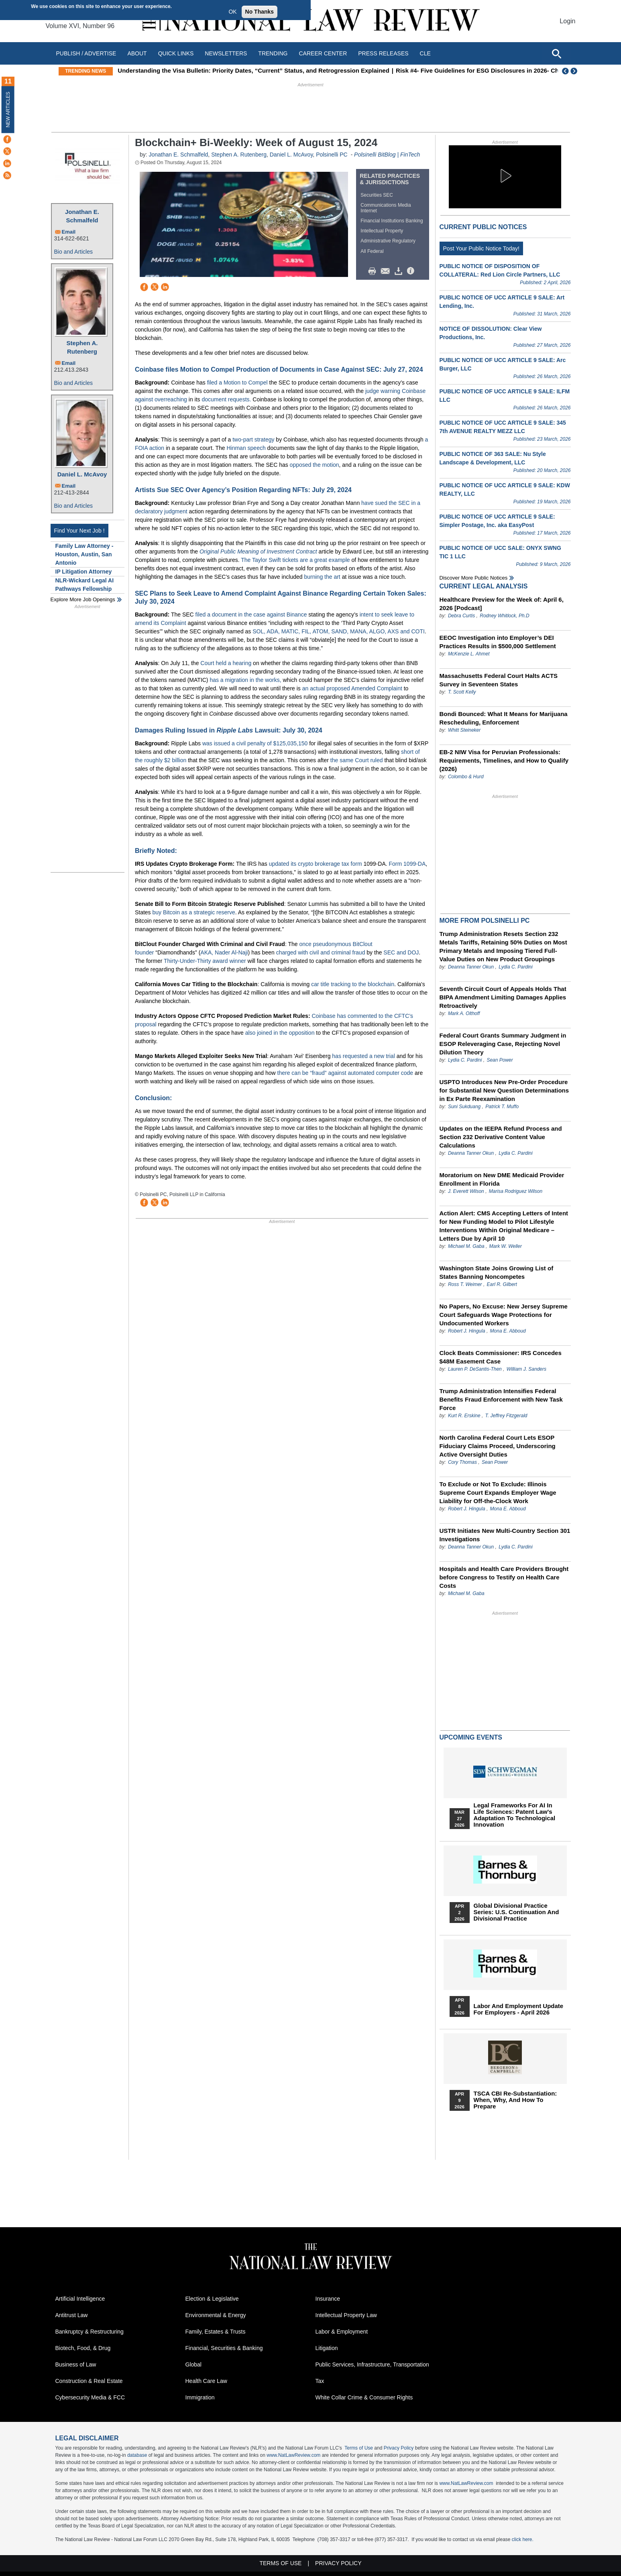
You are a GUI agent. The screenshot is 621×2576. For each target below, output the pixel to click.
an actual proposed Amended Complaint (352, 688)
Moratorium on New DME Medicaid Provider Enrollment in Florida (502, 1179)
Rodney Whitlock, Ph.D (504, 616)
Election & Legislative (212, 2298)
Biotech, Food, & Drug (83, 2348)
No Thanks (259, 11)
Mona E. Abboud (508, 1331)
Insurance (328, 2298)
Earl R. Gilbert (502, 1284)
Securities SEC (376, 195)
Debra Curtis (461, 616)
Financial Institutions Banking (391, 221)
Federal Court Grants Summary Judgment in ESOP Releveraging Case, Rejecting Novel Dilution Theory (503, 1044)
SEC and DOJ (401, 952)
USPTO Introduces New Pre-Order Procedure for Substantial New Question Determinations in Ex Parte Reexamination (504, 1090)
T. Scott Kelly (462, 692)
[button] (505, 175)
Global (193, 2364)
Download (399, 271)
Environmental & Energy (215, 2315)
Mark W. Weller (505, 1246)
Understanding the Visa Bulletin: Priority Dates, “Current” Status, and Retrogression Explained (276, 70)
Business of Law (75, 2364)
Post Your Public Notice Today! (481, 248)
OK (232, 11)
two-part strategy (253, 439)
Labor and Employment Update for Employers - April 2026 (519, 2009)
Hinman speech (245, 448)
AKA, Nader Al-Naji (224, 952)
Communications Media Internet (385, 208)
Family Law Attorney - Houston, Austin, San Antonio (84, 554)
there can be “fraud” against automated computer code (345, 1073)
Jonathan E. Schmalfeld (82, 216)
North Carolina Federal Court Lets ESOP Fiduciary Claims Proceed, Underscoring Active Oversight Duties (498, 1446)
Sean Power (500, 1060)
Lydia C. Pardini (516, 967)
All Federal (371, 251)
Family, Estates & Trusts (215, 2331)
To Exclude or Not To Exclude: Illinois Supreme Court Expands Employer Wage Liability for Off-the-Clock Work (498, 1492)
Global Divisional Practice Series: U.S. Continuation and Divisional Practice (516, 1912)
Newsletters (226, 53)
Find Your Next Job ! (79, 530)
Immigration (200, 2397)
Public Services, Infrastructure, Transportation (372, 2364)
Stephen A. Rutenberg (82, 347)
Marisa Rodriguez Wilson (515, 1191)
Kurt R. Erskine (464, 1415)
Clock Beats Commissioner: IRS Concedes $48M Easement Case (501, 1357)
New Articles (8, 109)
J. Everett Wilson (466, 1191)
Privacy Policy (399, 2448)
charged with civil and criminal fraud (320, 952)
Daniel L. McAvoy (82, 474)
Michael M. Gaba (466, 1246)
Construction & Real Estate (89, 2381)
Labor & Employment (342, 2331)
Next (575, 71)
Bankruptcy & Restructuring (89, 2331)
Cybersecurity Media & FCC (90, 2397)
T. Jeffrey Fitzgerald (506, 1415)
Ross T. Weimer (465, 1284)
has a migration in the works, (245, 680)
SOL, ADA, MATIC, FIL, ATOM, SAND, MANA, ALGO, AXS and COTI (338, 631)
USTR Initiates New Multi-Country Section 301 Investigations (505, 1534)
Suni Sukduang (465, 1106)
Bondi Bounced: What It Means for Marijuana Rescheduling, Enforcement (504, 718)
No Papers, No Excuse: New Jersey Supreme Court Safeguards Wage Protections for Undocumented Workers (504, 1315)
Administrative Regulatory (387, 241)
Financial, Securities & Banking (224, 2348)
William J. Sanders (526, 1369)
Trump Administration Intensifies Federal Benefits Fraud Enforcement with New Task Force (501, 1399)
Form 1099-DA (407, 864)
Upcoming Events (471, 1737)
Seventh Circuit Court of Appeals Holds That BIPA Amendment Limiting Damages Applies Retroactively (503, 997)
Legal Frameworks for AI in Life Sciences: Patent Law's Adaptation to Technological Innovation (515, 1815)
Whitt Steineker (464, 730)
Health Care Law (206, 2381)
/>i (411, 271)
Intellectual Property (381, 231)
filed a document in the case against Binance (251, 614)
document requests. (226, 399)
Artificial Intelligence (80, 2298)
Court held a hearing (225, 663)
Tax (320, 2381)
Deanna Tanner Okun (471, 967)
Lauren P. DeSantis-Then (475, 1369)
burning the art (322, 577)
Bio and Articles (73, 251)
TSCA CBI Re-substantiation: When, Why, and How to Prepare (515, 2100)
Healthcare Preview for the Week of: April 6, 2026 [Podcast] (502, 603)
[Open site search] (556, 53)
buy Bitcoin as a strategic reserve (194, 912)
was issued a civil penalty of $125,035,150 (254, 743)
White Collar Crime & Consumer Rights (364, 2397)
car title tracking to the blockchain (352, 984)
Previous (566, 71)
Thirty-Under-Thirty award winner (205, 961)
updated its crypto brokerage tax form (315, 864)
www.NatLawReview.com (293, 2455)
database (137, 2455)
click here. (522, 2539)
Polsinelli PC (332, 154)
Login (567, 21)
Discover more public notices (474, 578)
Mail (387, 271)
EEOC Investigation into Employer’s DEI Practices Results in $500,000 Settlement (498, 641)
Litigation (327, 2348)
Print (374, 271)
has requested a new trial (363, 1056)
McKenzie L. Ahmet (469, 654)
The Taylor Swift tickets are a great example (295, 560)
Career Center (323, 53)
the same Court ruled (356, 760)
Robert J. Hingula (466, 1331)
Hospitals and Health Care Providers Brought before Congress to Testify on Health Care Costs (504, 1577)
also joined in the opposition (280, 1033)
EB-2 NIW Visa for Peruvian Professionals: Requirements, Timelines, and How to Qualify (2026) (504, 760)
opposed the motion (314, 465)
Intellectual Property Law (346, 2315)
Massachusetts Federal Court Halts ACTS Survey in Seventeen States (499, 680)
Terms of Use (358, 2448)
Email (69, 232)
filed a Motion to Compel (237, 382)
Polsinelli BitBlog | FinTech (387, 154)
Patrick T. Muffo (502, 1106)
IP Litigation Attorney (83, 571)
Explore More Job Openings (83, 599)
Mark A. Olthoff (464, 1013)
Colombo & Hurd (466, 776)
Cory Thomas (462, 1462)
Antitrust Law (71, 2315)
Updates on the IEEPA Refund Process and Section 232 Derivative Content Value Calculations (501, 1137)
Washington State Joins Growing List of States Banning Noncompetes (497, 1272)
